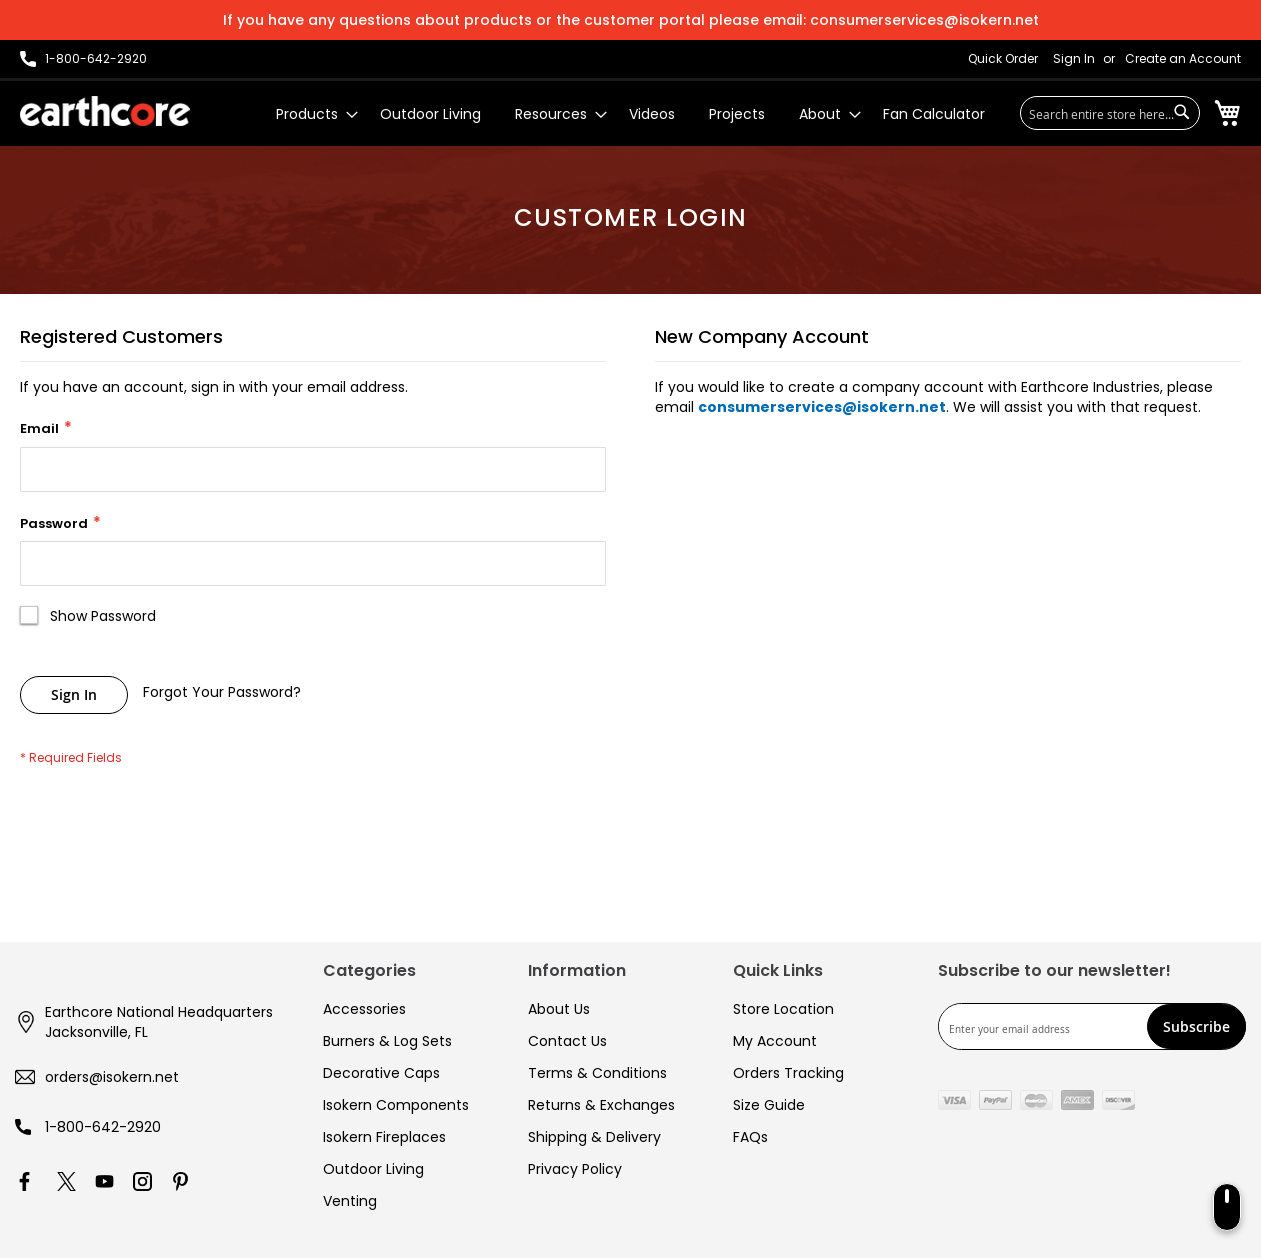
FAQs (750, 1137)
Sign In (1074, 59)
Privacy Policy (575, 1169)
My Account (775, 1041)
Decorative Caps (381, 1073)
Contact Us (567, 1041)
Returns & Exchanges (601, 1105)
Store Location (783, 1009)
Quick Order (1003, 59)
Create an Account (1183, 59)
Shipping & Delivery (594, 1137)
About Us (559, 1009)
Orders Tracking (788, 1073)
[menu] (630, 114)
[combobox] (1110, 113)
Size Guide (769, 1105)
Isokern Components (396, 1105)
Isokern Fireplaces (384, 1137)
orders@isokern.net (112, 1077)
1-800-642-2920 (103, 1127)
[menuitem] (311, 114)
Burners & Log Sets (387, 1041)
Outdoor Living (373, 1169)
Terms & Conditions (597, 1073)
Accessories (364, 1009)
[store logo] (105, 111)
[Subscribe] (1196, 1026)
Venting (350, 1201)
